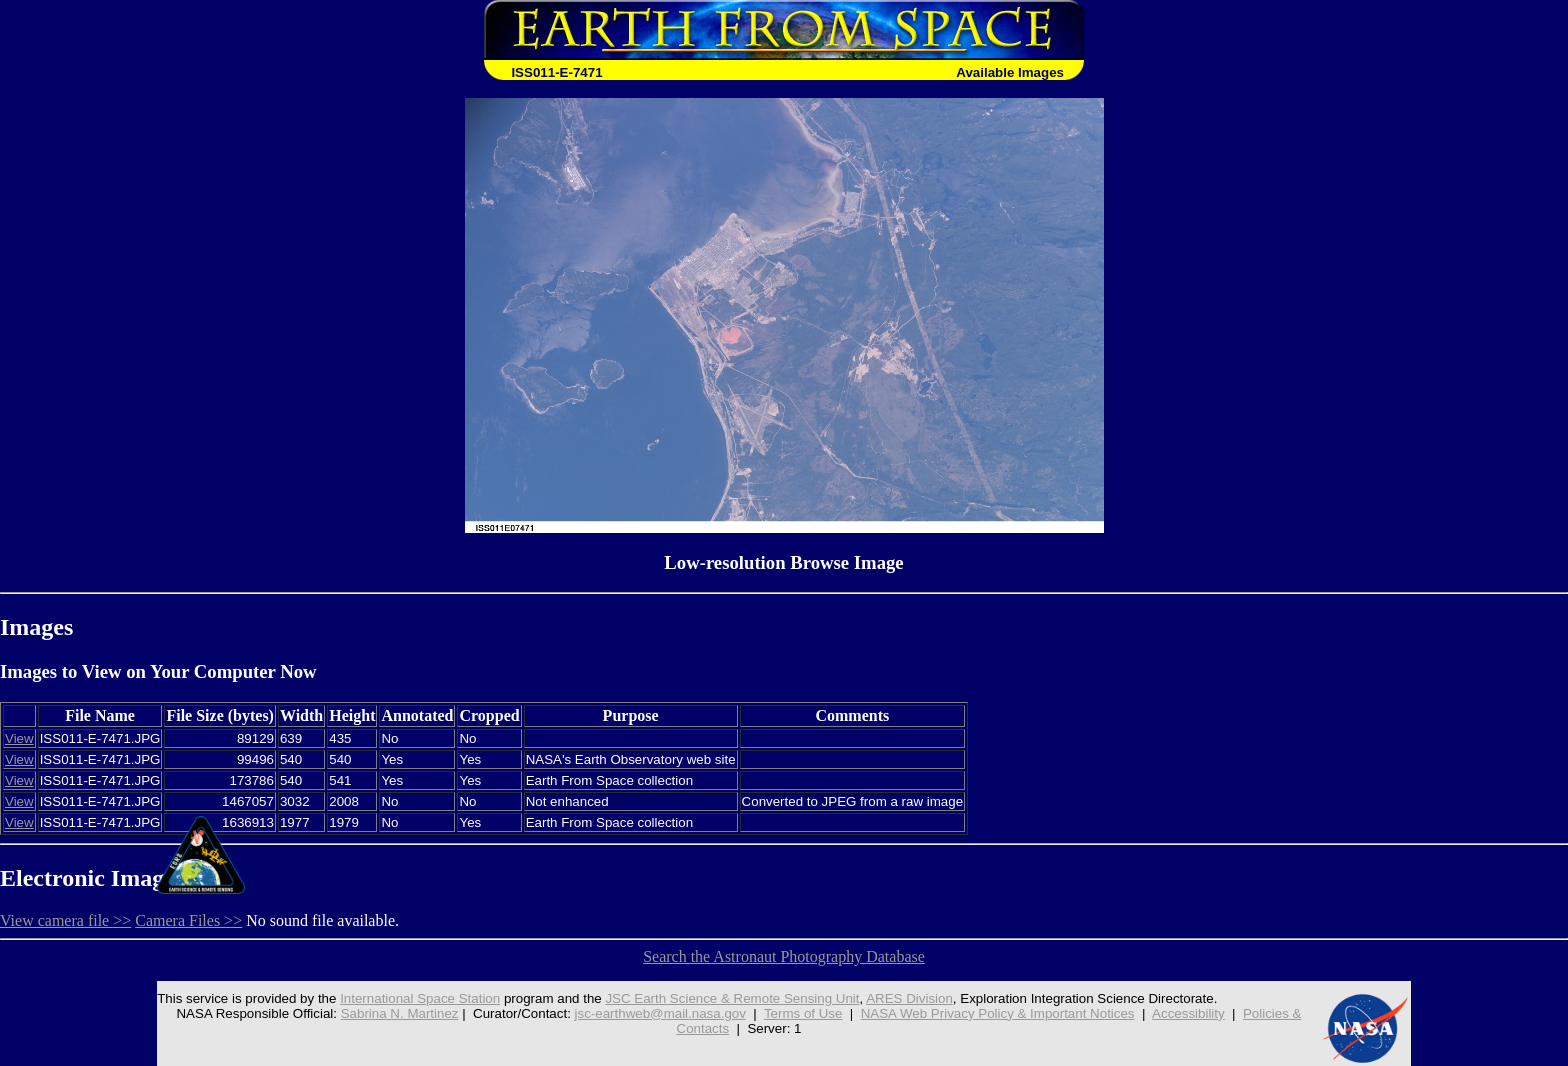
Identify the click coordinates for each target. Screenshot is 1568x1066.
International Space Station (420, 998)
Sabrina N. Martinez (400, 1013)
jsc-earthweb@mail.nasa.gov (660, 1013)
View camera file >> (65, 920)
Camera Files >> (188, 920)
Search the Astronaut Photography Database (784, 956)
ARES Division (909, 998)
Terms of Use (803, 1013)
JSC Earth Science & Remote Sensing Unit (732, 998)
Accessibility (1188, 1013)
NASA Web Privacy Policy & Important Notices (998, 1013)
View (19, 738)
